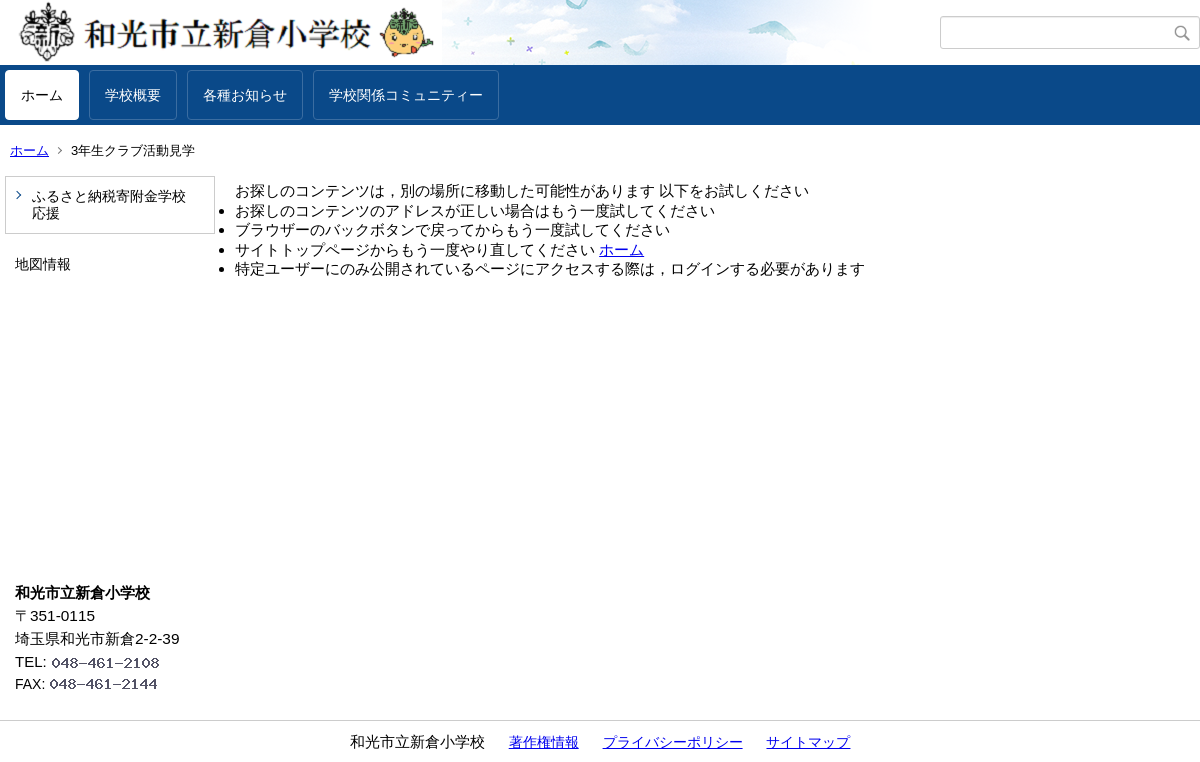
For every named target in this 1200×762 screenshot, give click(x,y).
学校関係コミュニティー (406, 95)
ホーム (42, 95)
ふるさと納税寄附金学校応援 (109, 204)
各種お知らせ (245, 95)
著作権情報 (544, 742)
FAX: (95, 684)
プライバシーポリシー (673, 742)
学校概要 (133, 95)
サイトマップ (808, 742)
